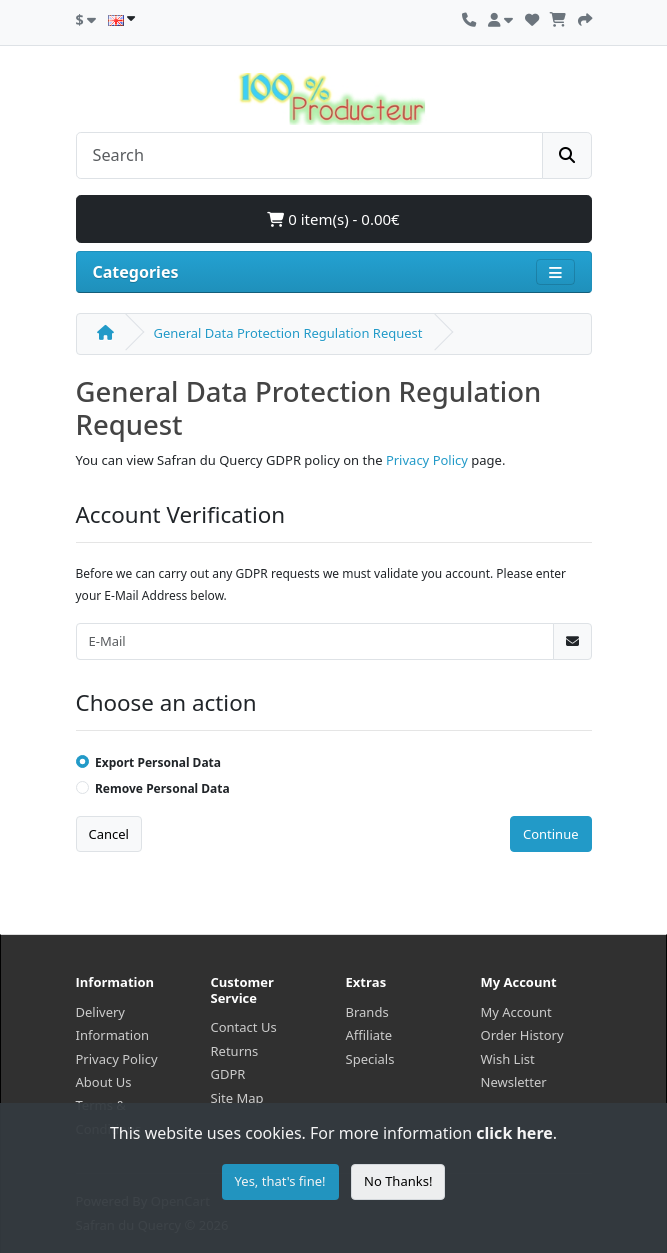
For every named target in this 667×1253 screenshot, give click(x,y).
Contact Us (244, 1027)
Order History (522, 1035)
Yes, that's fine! (280, 1181)
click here (514, 1133)
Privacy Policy (427, 460)
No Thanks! (398, 1181)
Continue (551, 834)
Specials (370, 1059)
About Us (104, 1082)
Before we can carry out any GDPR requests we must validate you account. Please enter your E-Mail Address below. (321, 584)
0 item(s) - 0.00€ (333, 219)
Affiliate (369, 1035)
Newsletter (514, 1082)
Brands (367, 1012)
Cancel (109, 834)
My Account (516, 1012)
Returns (235, 1051)
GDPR (228, 1074)
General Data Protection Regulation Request (288, 333)
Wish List (508, 1059)
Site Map (237, 1098)
